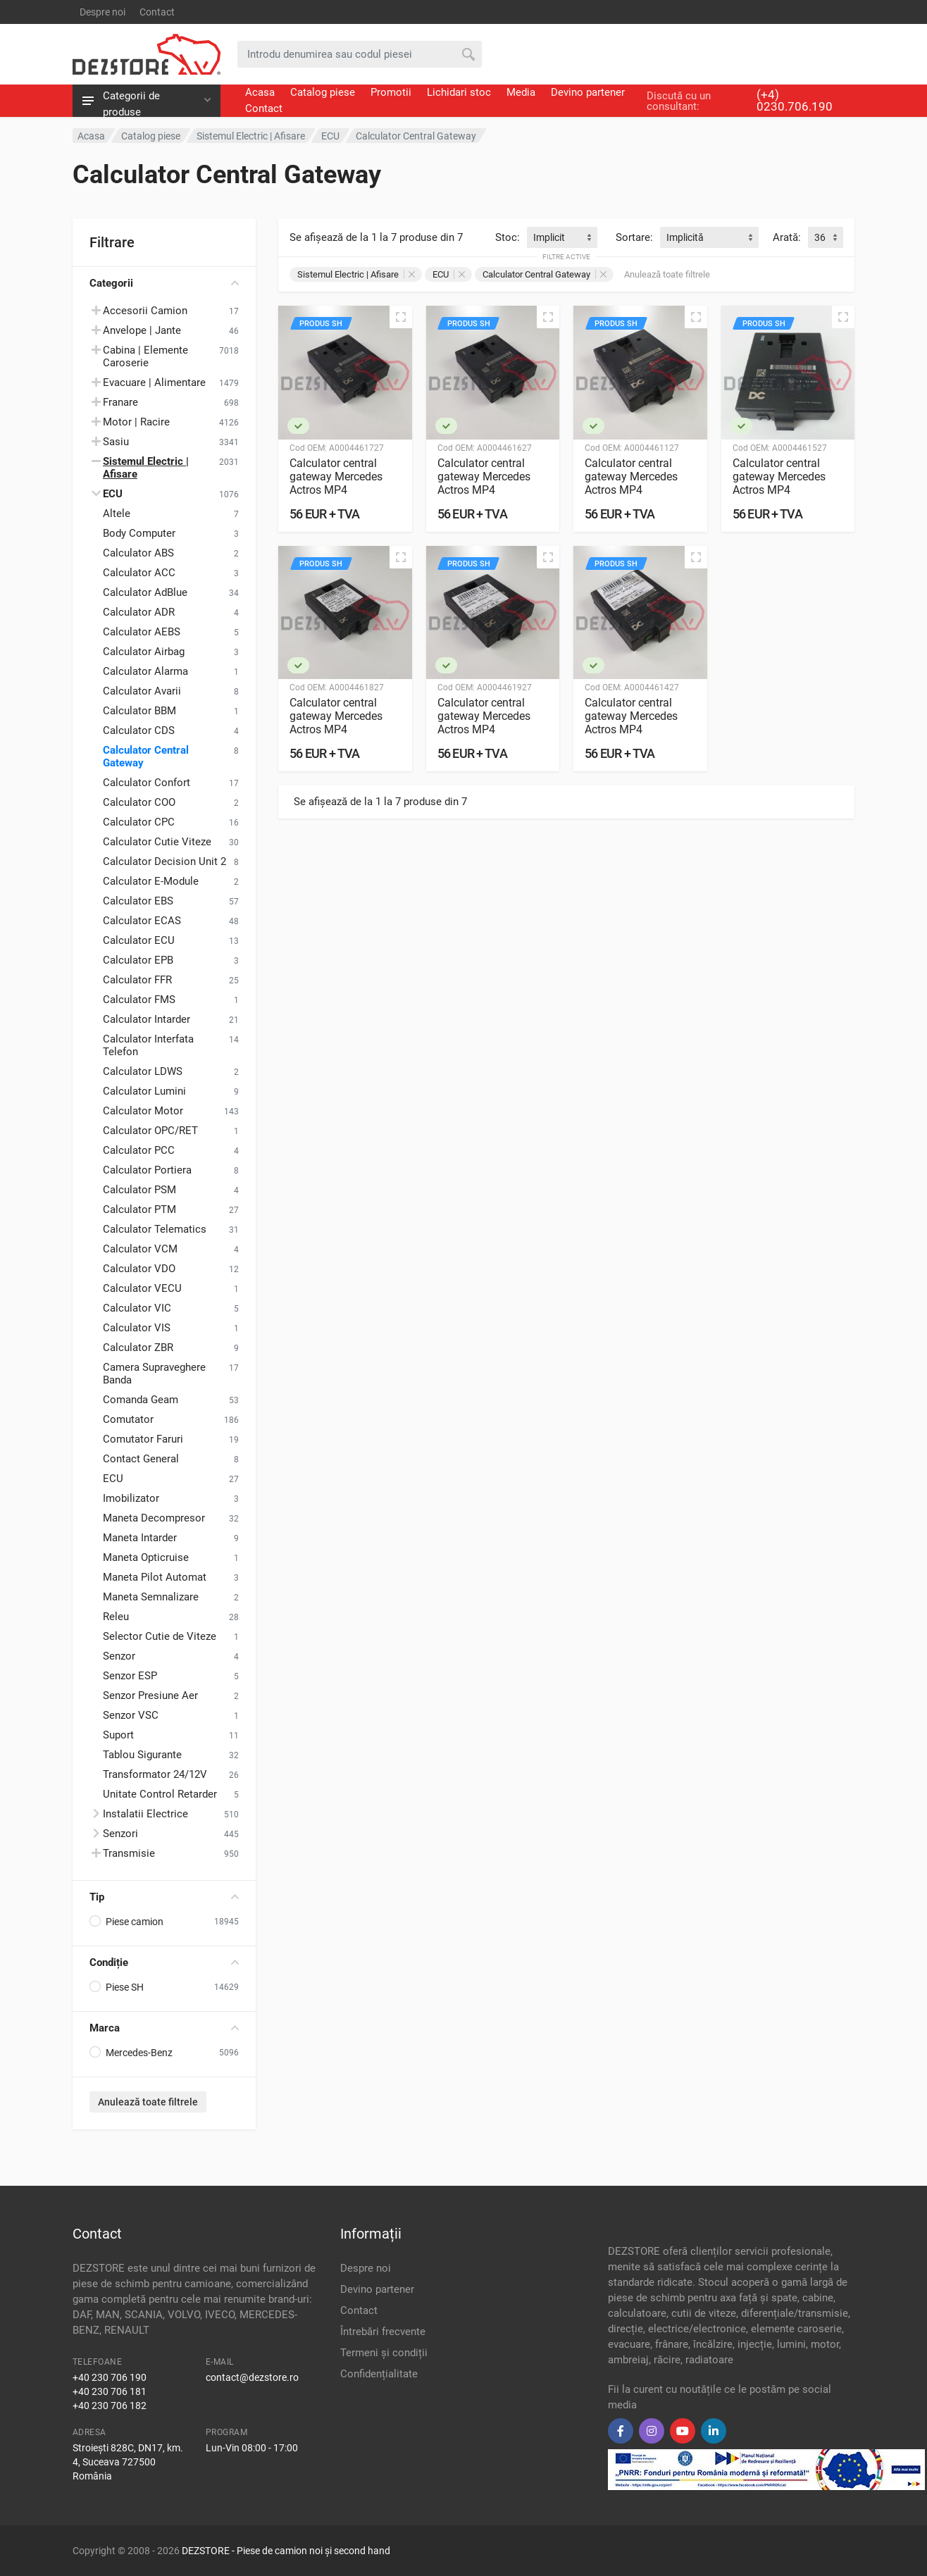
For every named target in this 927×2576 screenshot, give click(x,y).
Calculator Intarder (146, 1019)
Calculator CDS (139, 730)
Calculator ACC (139, 572)
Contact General (141, 1458)
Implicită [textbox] (685, 237)
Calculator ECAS (142, 920)
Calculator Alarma (145, 671)
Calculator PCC (139, 1150)
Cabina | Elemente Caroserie (145, 356)
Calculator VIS (136, 1327)
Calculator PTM (139, 1209)
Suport (118, 1735)
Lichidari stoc (459, 92)
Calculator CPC (139, 822)
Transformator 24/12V (155, 1774)
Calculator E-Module (151, 881)
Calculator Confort (146, 782)
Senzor (119, 1656)
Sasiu (116, 441)
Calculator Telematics (154, 1229)
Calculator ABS (138, 553)
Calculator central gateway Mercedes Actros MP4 (336, 476)
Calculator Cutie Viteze (157, 841)
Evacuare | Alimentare (154, 382)
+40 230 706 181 (110, 2391)
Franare (120, 402)
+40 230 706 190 (110, 2377)
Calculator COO (139, 802)
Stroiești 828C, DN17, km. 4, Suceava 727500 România (128, 2462)
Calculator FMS (139, 999)
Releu (116, 1616)
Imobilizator (131, 1498)
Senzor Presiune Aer (150, 1695)
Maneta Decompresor (154, 1518)
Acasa (260, 92)
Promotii (391, 92)
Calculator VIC (137, 1308)
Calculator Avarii (142, 691)
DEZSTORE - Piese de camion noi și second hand (286, 2550)
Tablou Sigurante (142, 1754)
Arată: (787, 237)
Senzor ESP (130, 1675)
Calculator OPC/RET (150, 1130)
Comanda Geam (140, 1399)
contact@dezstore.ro (252, 2377)
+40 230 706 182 (110, 2405)
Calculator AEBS (141, 632)
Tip (164, 1897)
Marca (164, 2028)
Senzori (120, 1833)
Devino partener (588, 92)
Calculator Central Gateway (146, 756)
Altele (116, 513)
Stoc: (507, 237)
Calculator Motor (143, 1111)
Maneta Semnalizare (151, 1597)
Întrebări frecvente (382, 2331)
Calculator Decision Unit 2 (164, 861)
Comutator (128, 1419)
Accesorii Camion (145, 310)
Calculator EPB (138, 960)
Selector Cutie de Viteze (159, 1636)
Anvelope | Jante (142, 330)
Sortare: (634, 237)
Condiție (164, 1962)
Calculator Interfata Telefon (148, 1045)
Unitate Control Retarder (160, 1794)
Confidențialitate (379, 2373)
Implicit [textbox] (549, 237)
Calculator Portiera (147, 1170)
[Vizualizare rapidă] (401, 317)
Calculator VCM (140, 1249)
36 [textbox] (820, 237)
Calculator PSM (139, 1189)
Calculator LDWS (142, 1071)
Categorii (164, 283)
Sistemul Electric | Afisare (356, 274)
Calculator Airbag (144, 651)
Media (520, 92)
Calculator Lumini (144, 1091)
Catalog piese (322, 92)
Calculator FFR (137, 979)
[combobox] (562, 237)
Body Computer (139, 533)
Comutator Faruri (143, 1439)
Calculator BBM (139, 710)
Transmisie (129, 1853)
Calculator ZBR (138, 1347)
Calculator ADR (139, 612)
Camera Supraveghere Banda (154, 1373)
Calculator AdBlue (145, 592)
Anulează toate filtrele (148, 2102)
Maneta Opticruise (146, 1557)
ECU (113, 1478)
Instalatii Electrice (145, 1813)
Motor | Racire (136, 422)
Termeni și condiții (384, 2352)
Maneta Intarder (140, 1537)
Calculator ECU (139, 940)
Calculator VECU (142, 1288)
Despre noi (102, 12)
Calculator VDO (139, 1268)
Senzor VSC (130, 1715)
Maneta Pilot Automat (154, 1577)
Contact (157, 12)
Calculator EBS (138, 901)
